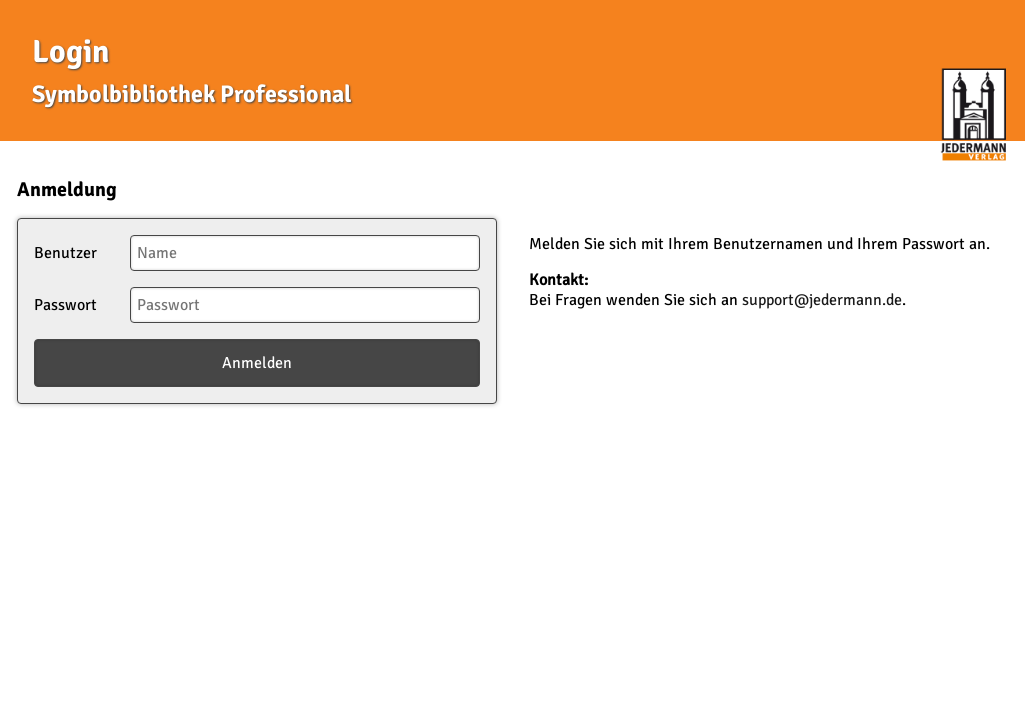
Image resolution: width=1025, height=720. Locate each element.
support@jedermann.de (822, 300)
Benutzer (65, 253)
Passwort (65, 305)
